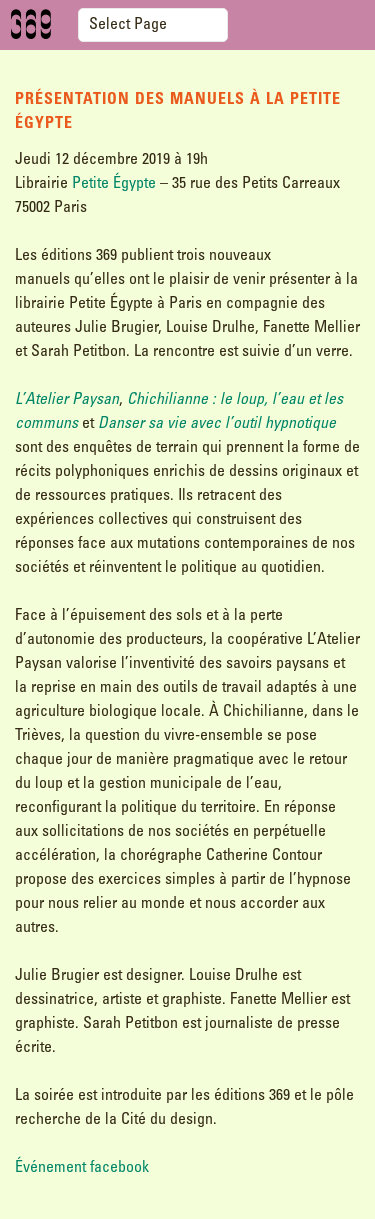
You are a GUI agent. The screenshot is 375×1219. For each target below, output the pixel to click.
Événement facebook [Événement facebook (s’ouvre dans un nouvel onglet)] (82, 1168)
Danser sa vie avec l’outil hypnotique (217, 424)
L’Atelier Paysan (67, 400)
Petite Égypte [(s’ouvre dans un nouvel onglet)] (114, 184)
